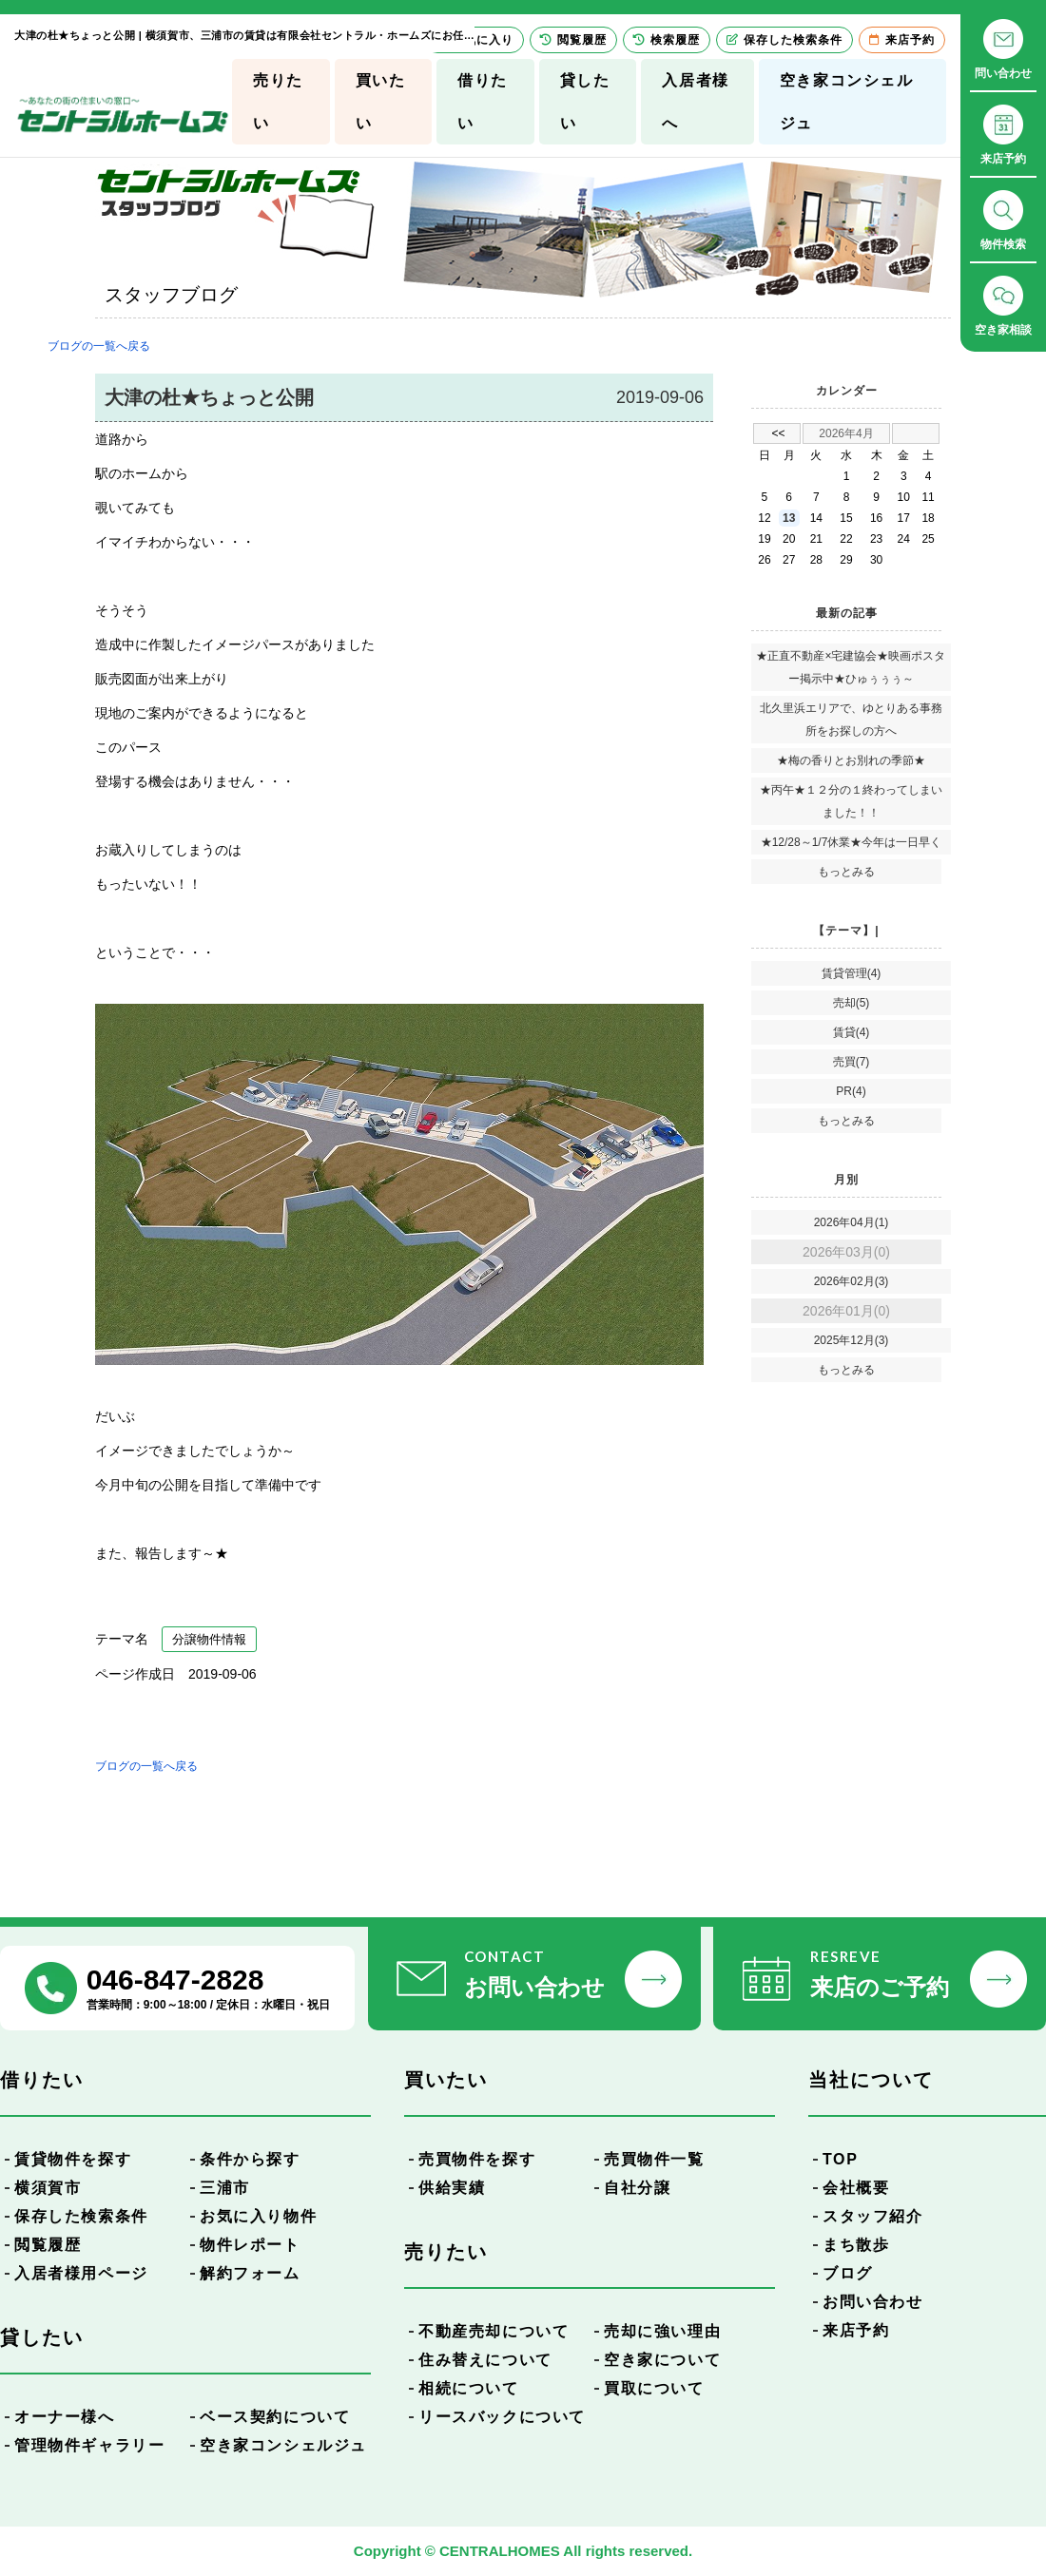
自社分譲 (637, 2188)
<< (777, 433)
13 (789, 518)
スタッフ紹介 (873, 2216)
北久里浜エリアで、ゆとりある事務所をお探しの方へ (851, 720)
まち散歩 (856, 2245)
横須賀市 (47, 2188)
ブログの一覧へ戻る (99, 346)
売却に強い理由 (662, 2331)
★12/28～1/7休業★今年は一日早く (851, 842)
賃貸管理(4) (851, 973)
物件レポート (250, 2245)
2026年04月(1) (851, 1222)
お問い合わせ (873, 2302)
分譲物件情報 (209, 1639)
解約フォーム (250, 2273)
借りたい (482, 101)
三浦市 (225, 2188)
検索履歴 (666, 40)
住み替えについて (485, 2360)
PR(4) (850, 1091)
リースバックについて (502, 2417)
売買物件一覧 (654, 2159)
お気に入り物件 (258, 2216)
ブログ (848, 2273)
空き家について (662, 2360)
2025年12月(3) (851, 1340)
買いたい (381, 101)
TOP (840, 2159)
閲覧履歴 (47, 2245)
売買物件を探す (476, 2159)
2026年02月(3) (851, 1281)
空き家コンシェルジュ (847, 101)
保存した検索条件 (81, 2216)
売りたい (278, 101)
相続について (468, 2388)
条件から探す (250, 2159)
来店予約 (856, 2330)
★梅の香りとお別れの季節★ (851, 760)
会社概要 (856, 2188)
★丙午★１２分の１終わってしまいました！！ (851, 801)
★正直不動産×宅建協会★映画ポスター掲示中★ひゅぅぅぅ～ (850, 667)
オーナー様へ (64, 2417)
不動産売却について (493, 2331)
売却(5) (851, 1002)
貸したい (585, 101)
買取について (654, 2388)
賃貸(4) (851, 1032)
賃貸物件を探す (72, 2159)
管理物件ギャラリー (89, 2445)
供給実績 (451, 2188)
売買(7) (851, 1061)
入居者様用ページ (81, 2273)
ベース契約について (275, 2417)
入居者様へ (695, 101)
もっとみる (846, 871)
